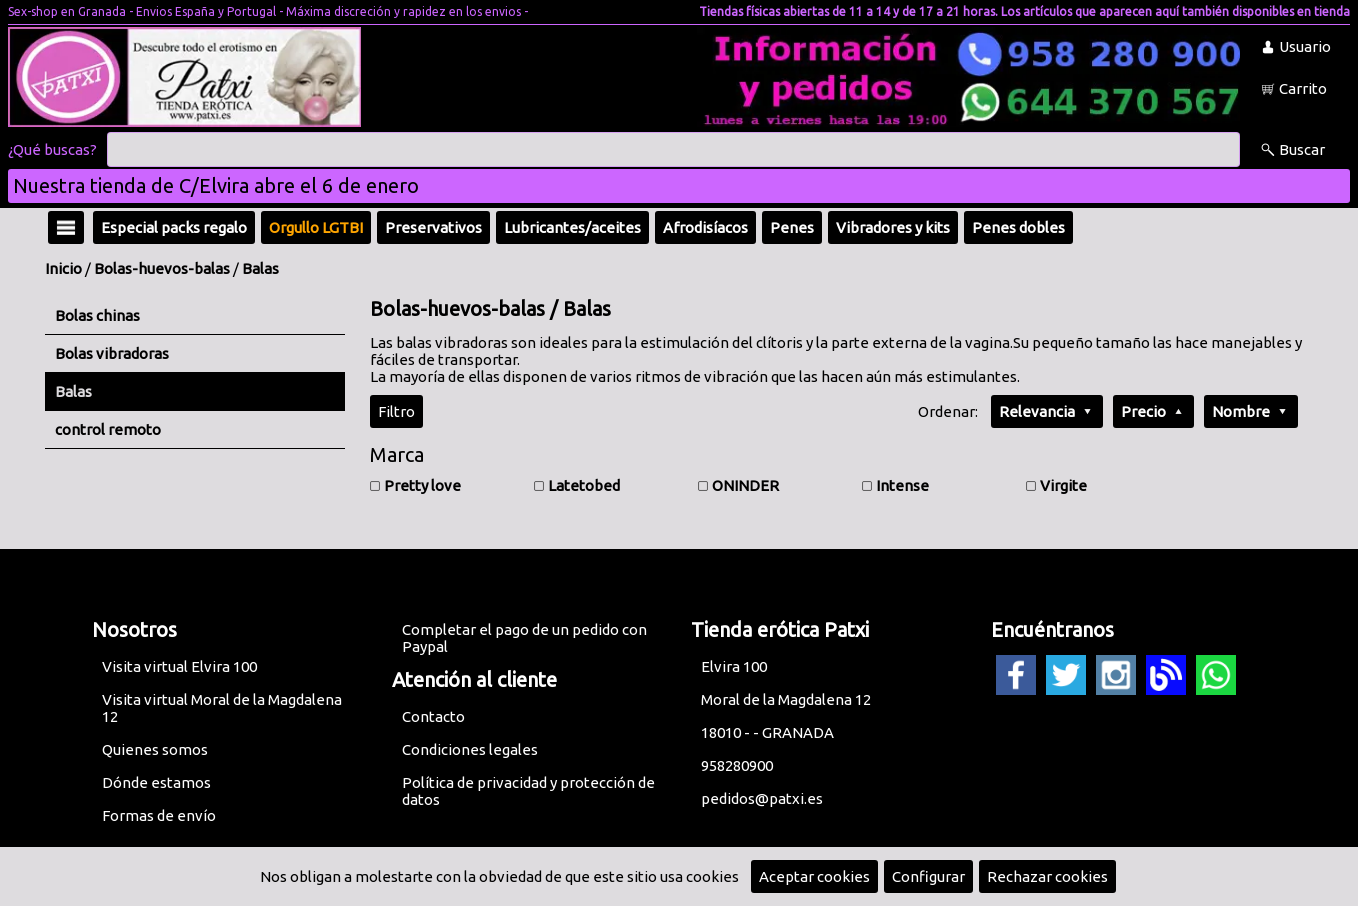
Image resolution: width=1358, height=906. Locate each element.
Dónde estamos (156, 782)
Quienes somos (155, 749)
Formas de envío (159, 815)
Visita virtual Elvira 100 (179, 666)
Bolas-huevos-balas (162, 268)
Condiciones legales (470, 749)
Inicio (63, 268)
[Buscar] (673, 150)
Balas (260, 268)
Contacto (433, 716)
